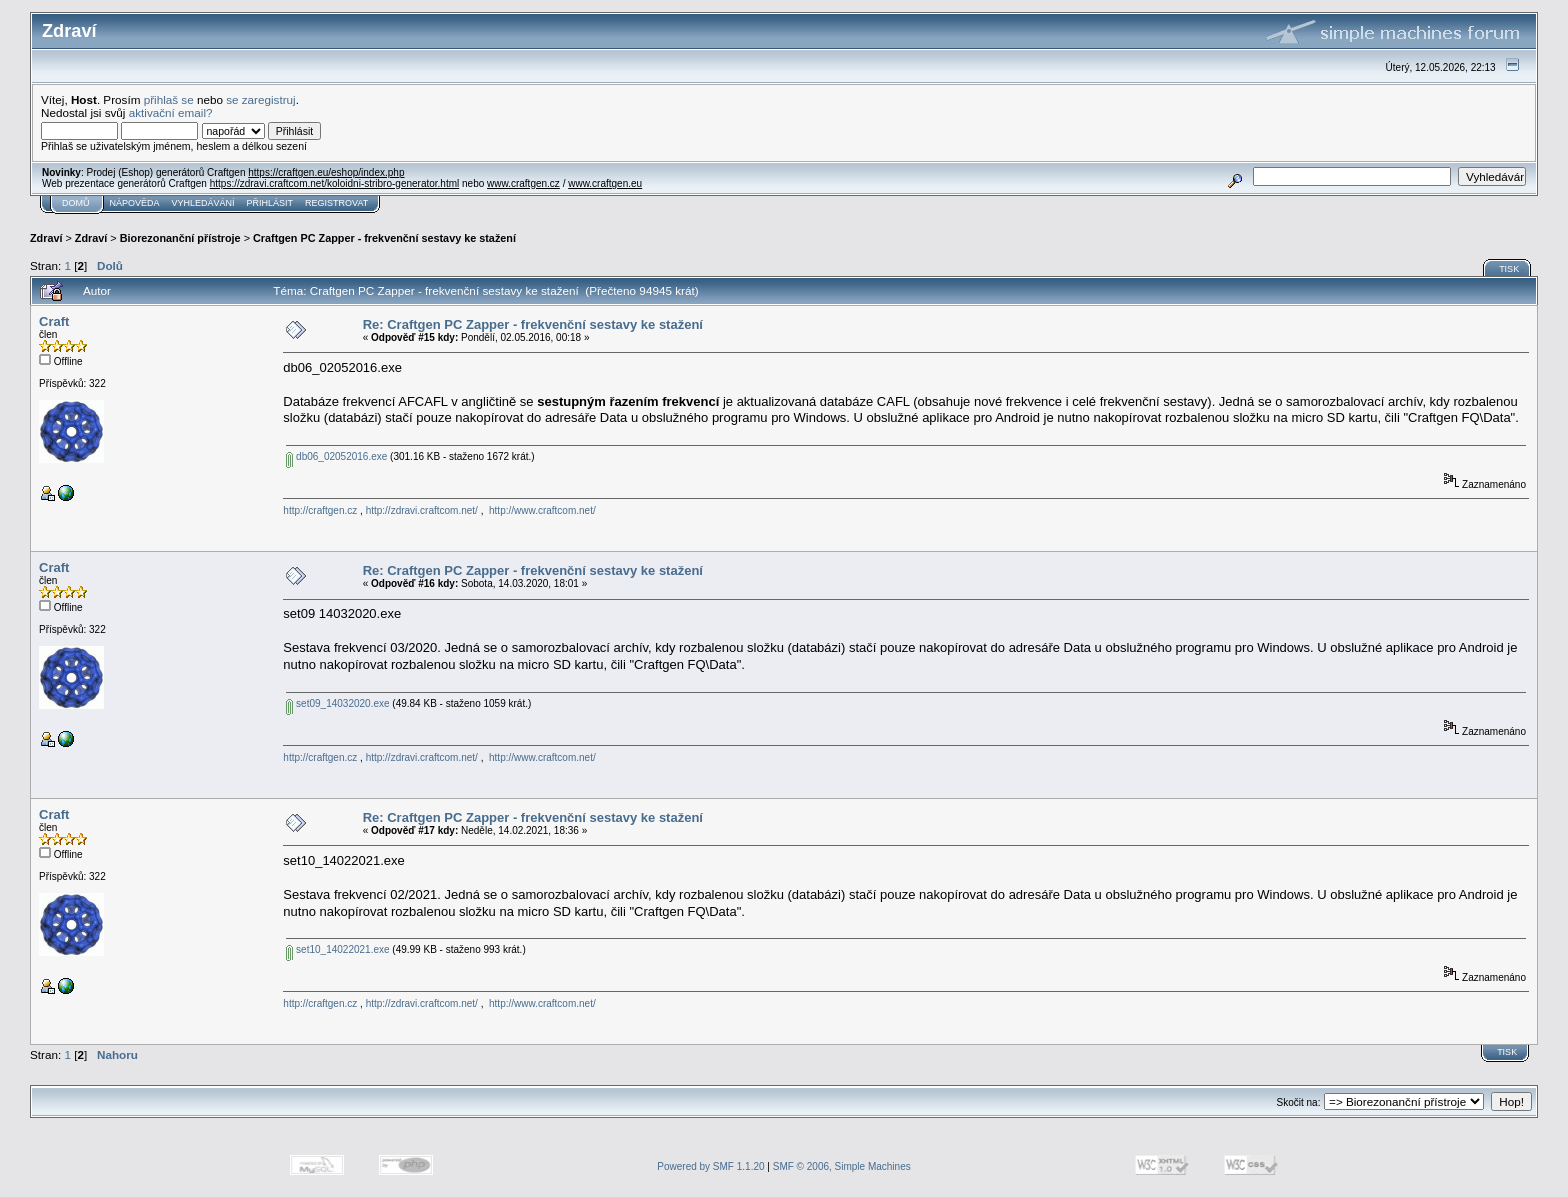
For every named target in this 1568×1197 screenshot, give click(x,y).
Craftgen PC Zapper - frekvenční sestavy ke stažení (384, 238)
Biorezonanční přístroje (180, 238)
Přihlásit (270, 203)
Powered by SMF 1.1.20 (710, 1166)
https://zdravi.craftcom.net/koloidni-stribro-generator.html (335, 183)
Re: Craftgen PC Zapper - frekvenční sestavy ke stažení (533, 324)
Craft (54, 321)
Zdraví (46, 238)
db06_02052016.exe (336, 456)
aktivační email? (171, 112)
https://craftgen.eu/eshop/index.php (326, 172)
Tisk (1509, 269)
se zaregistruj (261, 99)
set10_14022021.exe (337, 949)
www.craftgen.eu (605, 183)
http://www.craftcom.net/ (542, 510)
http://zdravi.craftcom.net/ (422, 510)
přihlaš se (169, 99)
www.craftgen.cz (523, 183)
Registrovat (336, 203)
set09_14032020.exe (337, 703)
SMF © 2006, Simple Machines (842, 1166)
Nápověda (135, 203)
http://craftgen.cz (320, 510)
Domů (76, 203)
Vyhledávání (203, 203)
